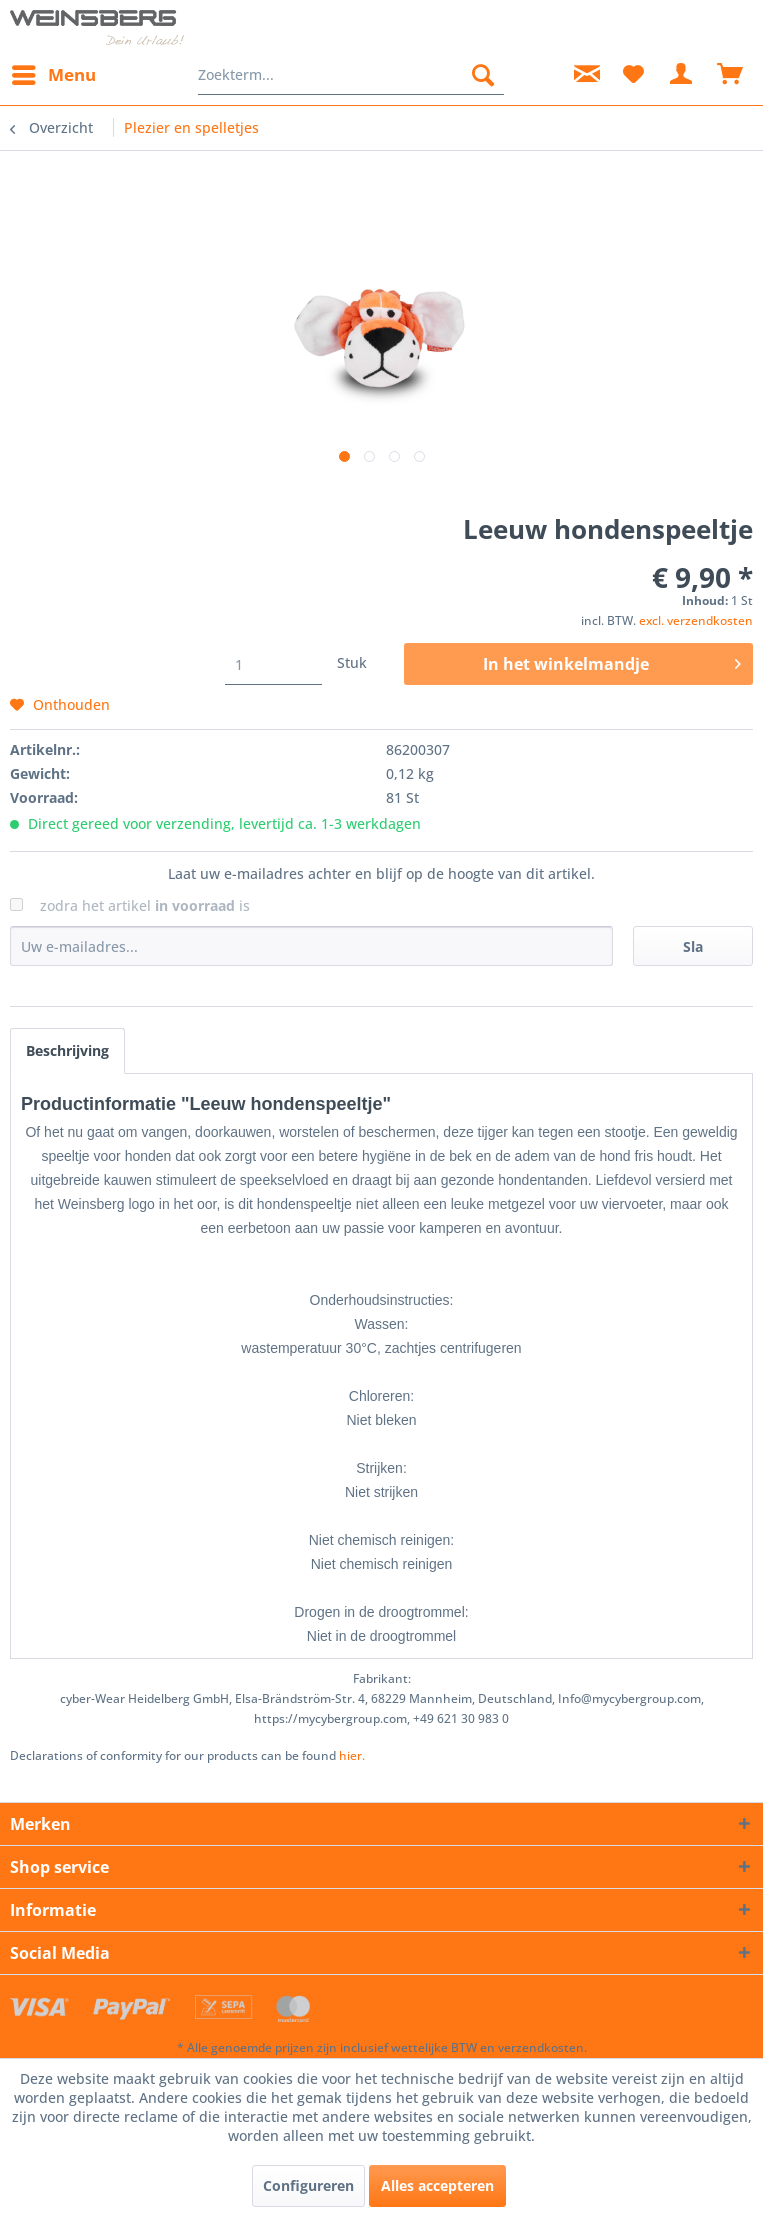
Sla (692, 930)
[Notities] (633, 75)
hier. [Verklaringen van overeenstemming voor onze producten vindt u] (323, 1738)
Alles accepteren (435, 2186)
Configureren (309, 2186)
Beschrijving (68, 1035)
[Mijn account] (682, 75)
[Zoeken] (483, 75)
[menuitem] (51, 75)
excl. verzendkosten (700, 617)
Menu (52, 71)
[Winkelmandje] (731, 75)
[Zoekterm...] (350, 75)
